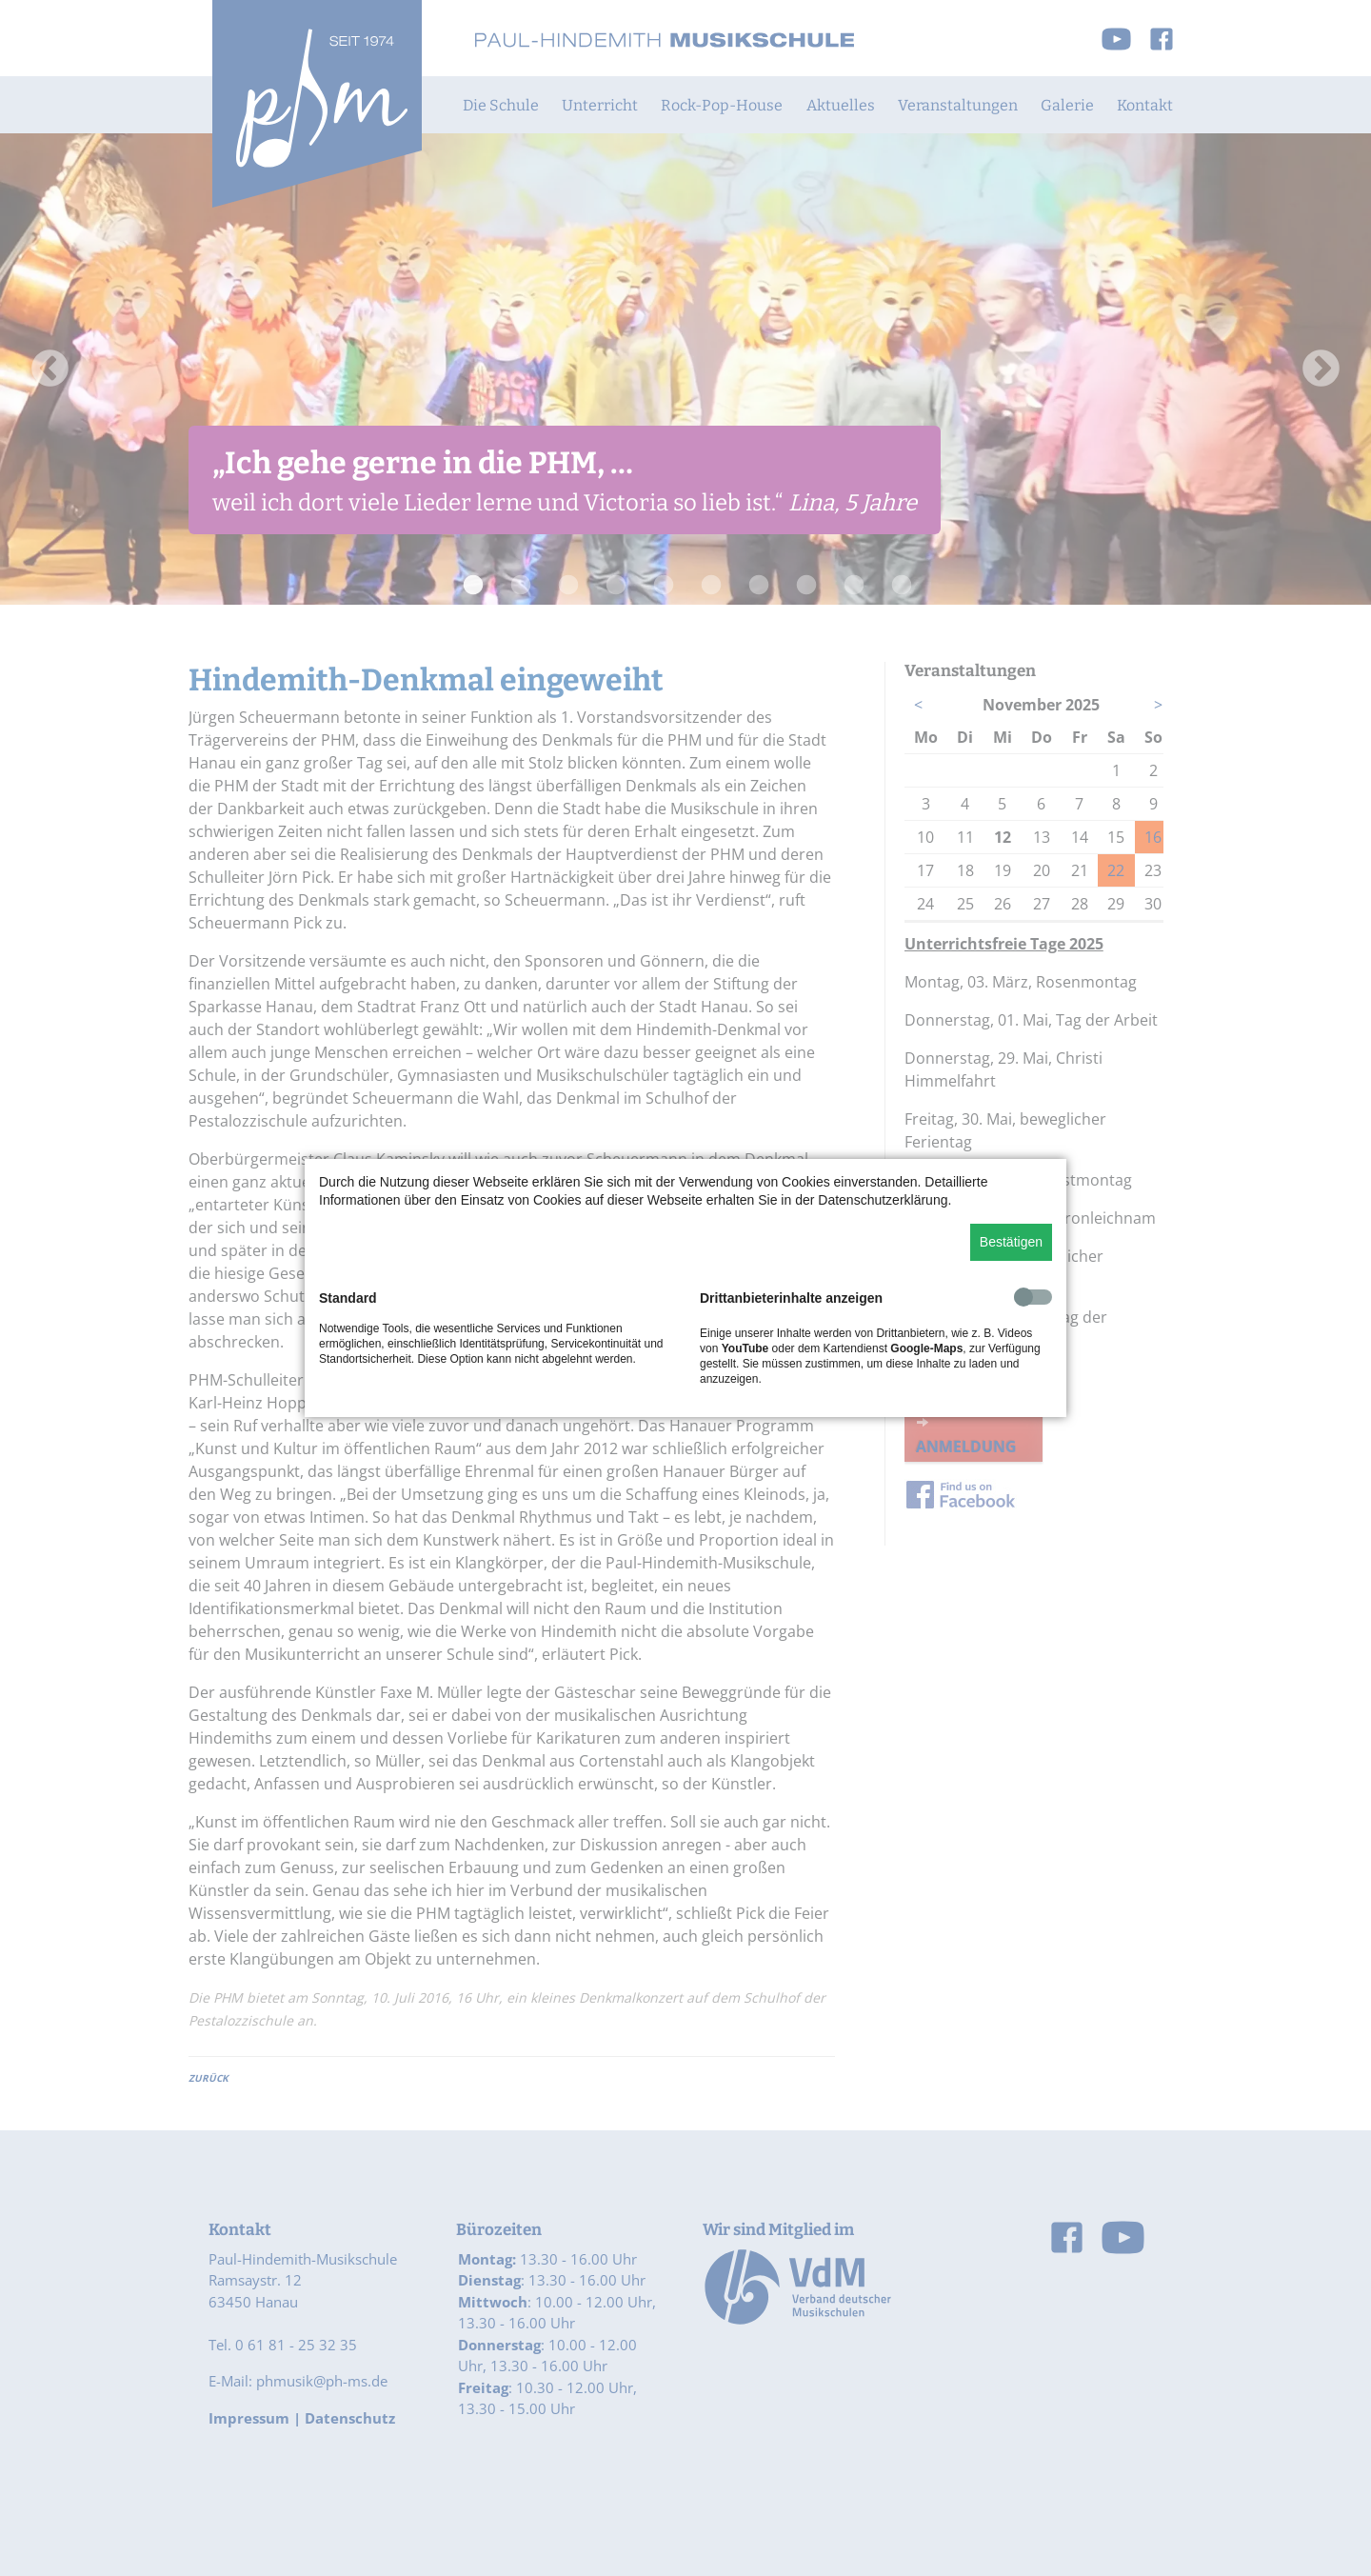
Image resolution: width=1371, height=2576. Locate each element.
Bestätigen (1011, 1241)
